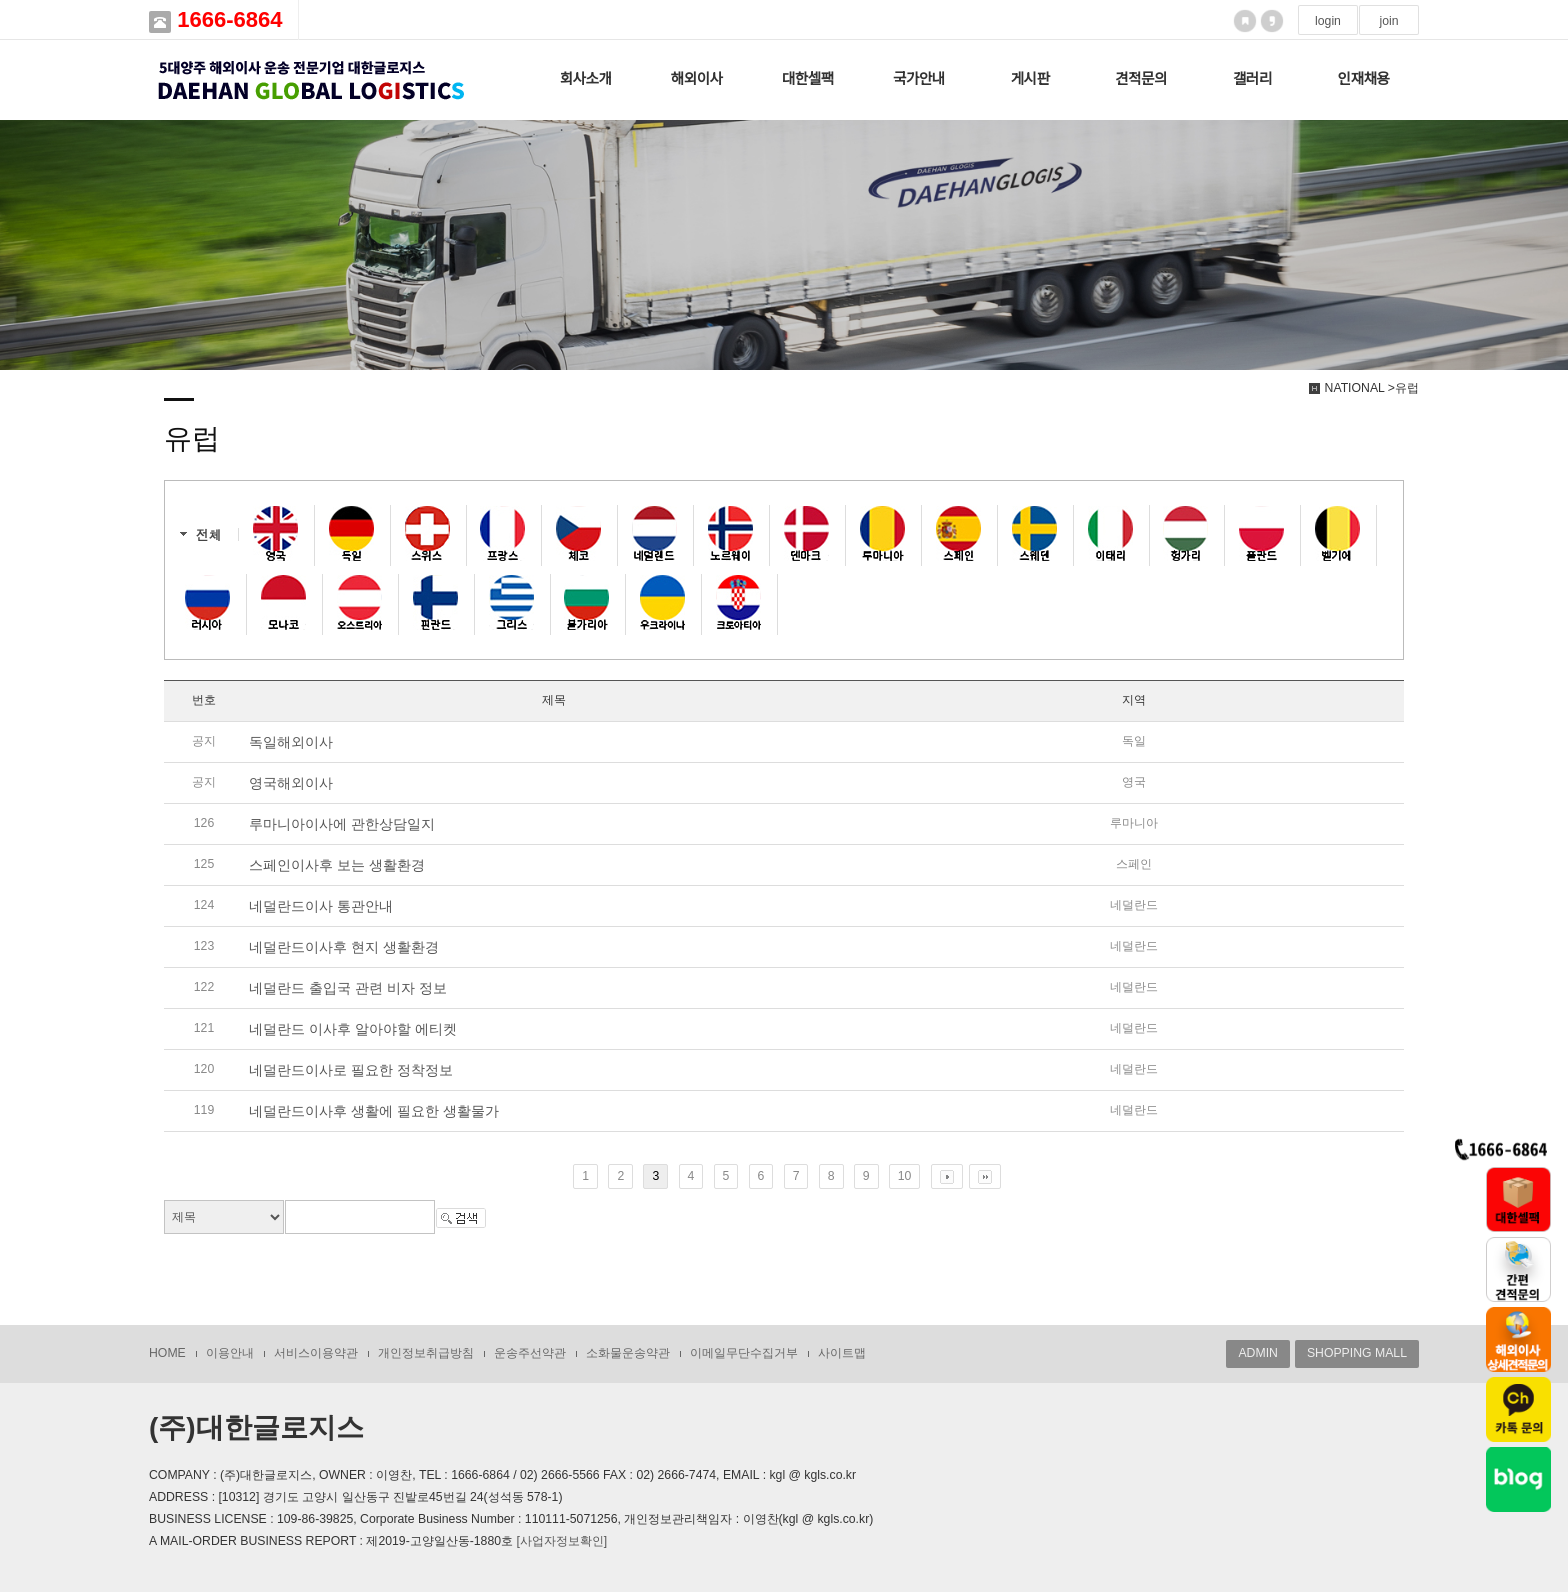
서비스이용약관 (316, 1353)
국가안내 (919, 79)
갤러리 (1252, 79)
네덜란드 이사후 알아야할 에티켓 (353, 1029)
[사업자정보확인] (561, 1541)
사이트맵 (842, 1353)
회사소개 (586, 79)
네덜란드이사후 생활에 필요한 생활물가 (374, 1111)
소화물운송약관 (628, 1353)
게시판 (1030, 79)
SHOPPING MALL (1357, 1353)
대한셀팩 (808, 79)
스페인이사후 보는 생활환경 (337, 865)
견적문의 (1141, 79)
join (1388, 21)
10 (905, 1176)
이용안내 (230, 1353)
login (1328, 21)
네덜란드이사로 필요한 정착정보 (351, 1070)
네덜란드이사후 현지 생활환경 (344, 947)
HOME (167, 1353)
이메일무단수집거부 (744, 1353)
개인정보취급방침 (426, 1353)
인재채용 (1364, 79)
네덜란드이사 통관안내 (321, 906)
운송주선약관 (530, 1353)
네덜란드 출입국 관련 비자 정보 (348, 988)
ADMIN (1257, 1353)
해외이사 (697, 79)
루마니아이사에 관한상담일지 (342, 824)
